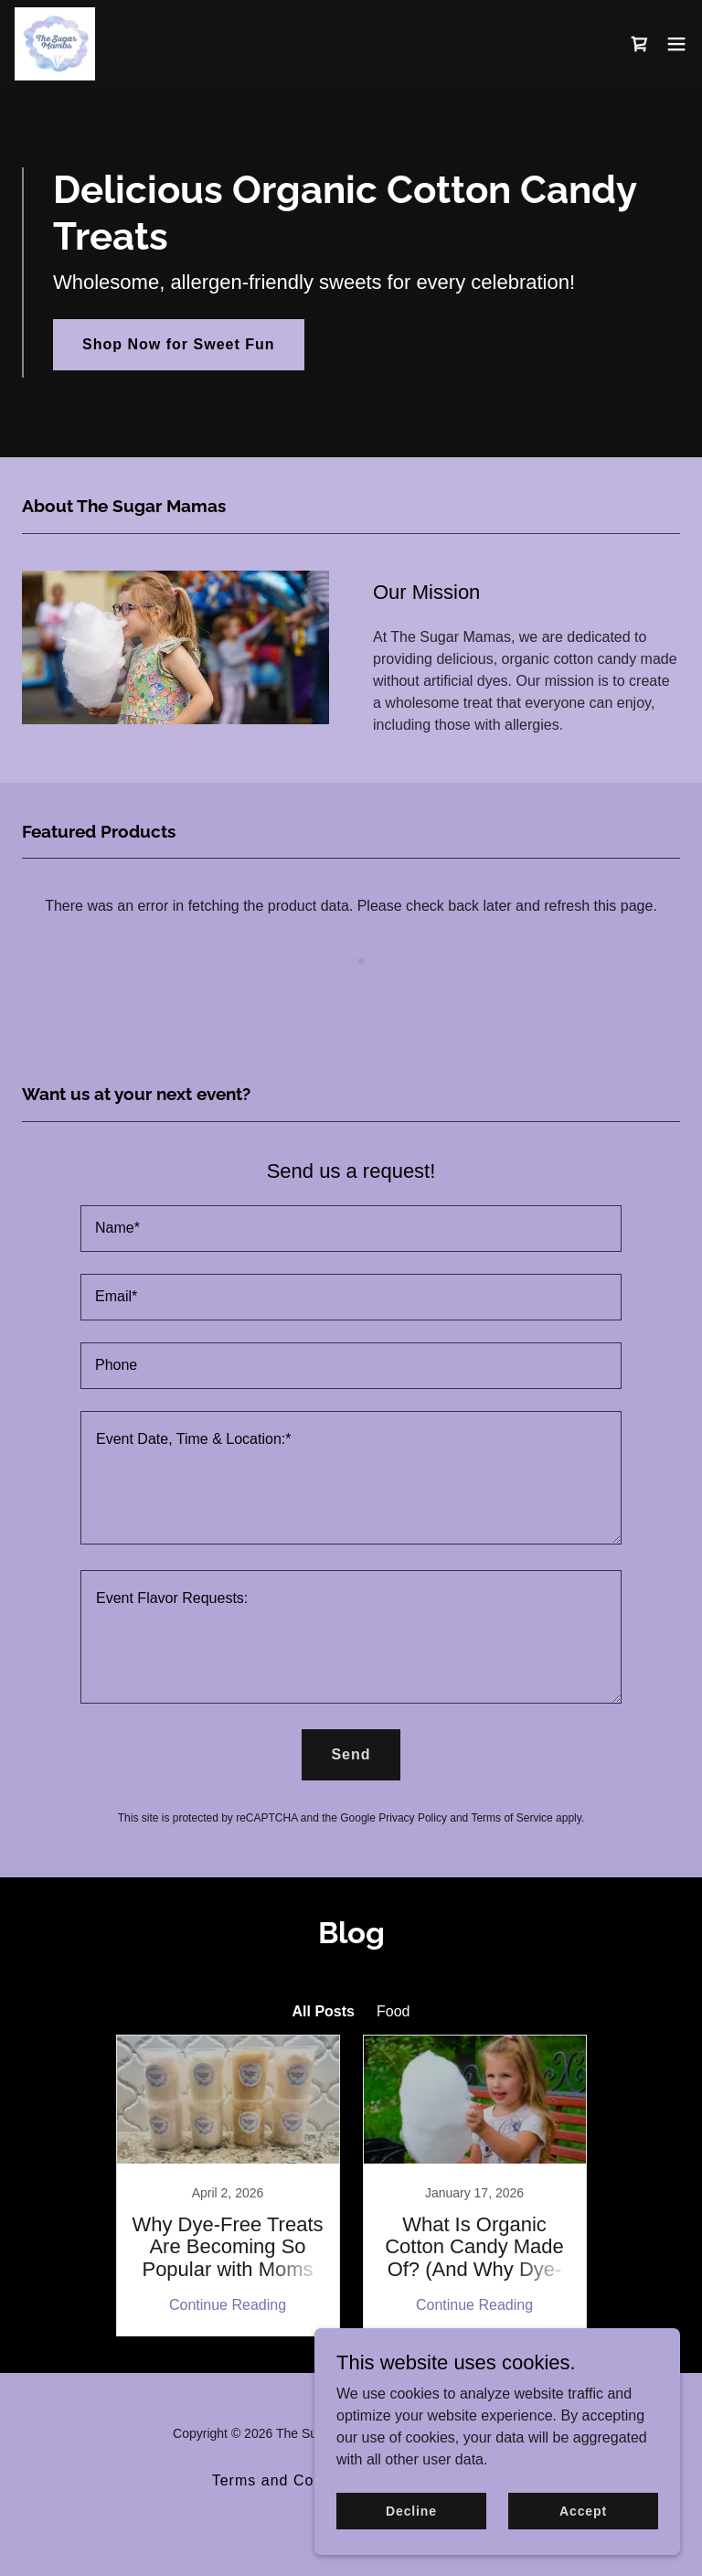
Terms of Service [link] (511, 1818)
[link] (55, 43)
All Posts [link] (323, 2011)
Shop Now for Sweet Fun (178, 344)
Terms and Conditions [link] (292, 2480)
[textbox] (351, 1228)
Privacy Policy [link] (412, 1818)
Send (350, 1754)
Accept (583, 2510)
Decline (411, 2510)
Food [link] (393, 2011)
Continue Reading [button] (227, 2305)
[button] (676, 44)
